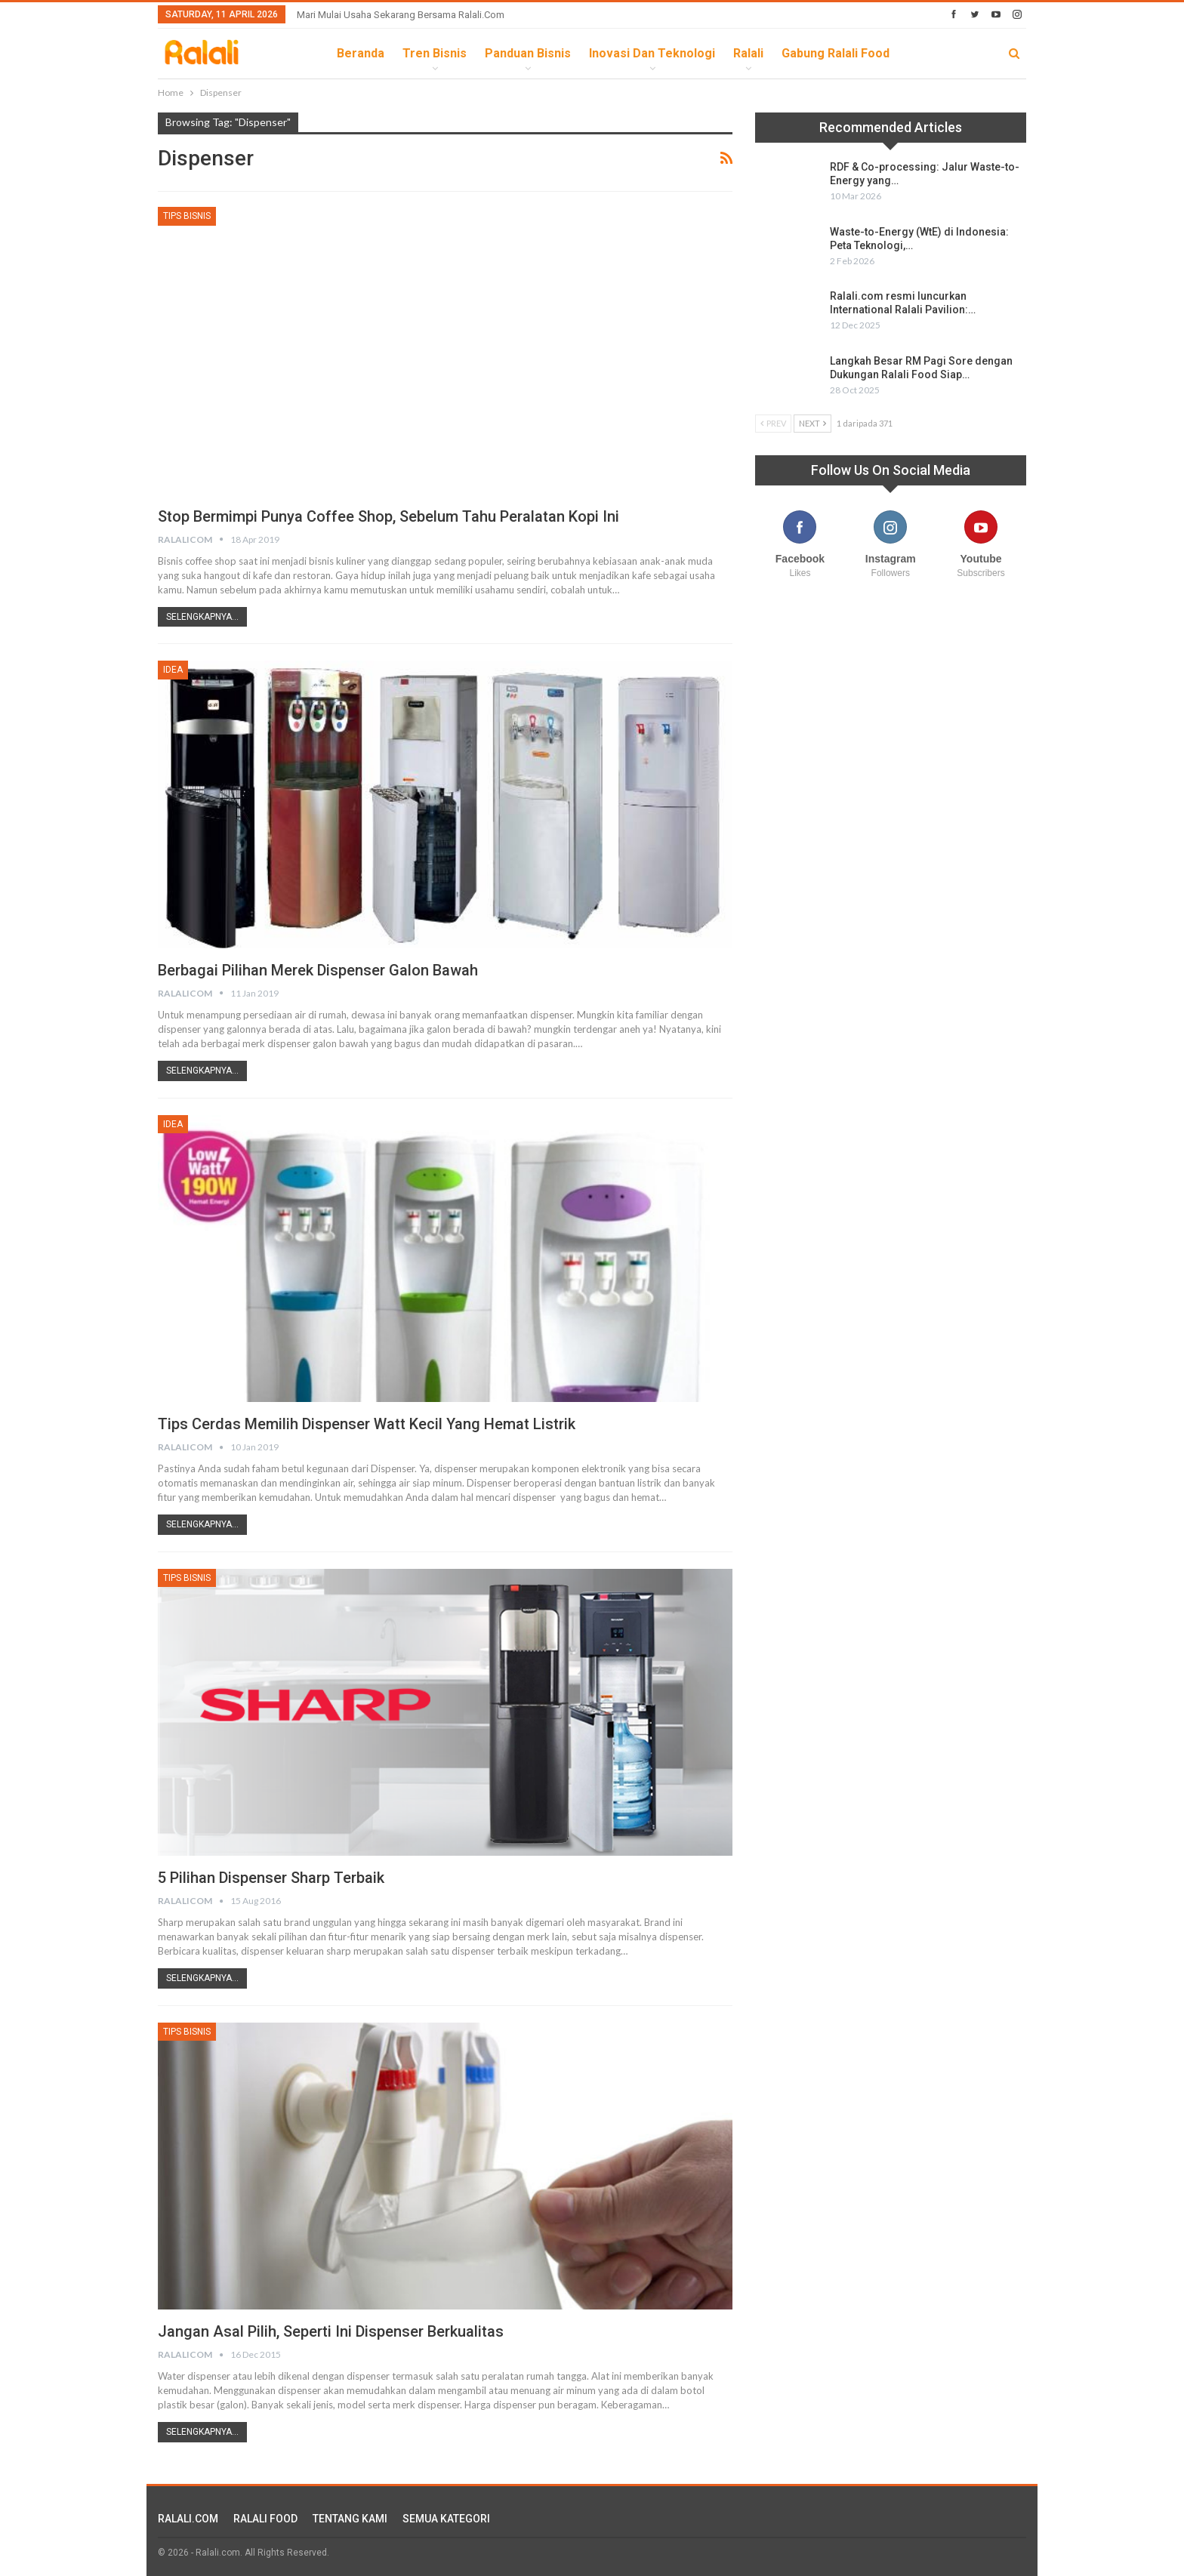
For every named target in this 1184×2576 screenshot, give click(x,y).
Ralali (748, 53)
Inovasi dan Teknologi (652, 53)
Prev (773, 423)
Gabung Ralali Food (836, 53)
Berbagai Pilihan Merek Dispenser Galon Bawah (318, 970)
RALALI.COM (188, 2519)
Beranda (360, 53)
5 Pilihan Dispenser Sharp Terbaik (271, 1878)
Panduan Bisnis (528, 53)
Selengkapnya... (202, 617)
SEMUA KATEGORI (446, 2519)
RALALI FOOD (265, 2519)
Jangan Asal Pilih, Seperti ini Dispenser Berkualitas (331, 2331)
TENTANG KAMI (350, 2519)
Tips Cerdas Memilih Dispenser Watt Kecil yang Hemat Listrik (366, 1424)
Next (812, 423)
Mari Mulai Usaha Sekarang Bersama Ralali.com (400, 14)
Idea (173, 669)
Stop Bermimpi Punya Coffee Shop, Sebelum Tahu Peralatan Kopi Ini (388, 516)
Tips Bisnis (187, 216)
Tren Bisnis (434, 53)
